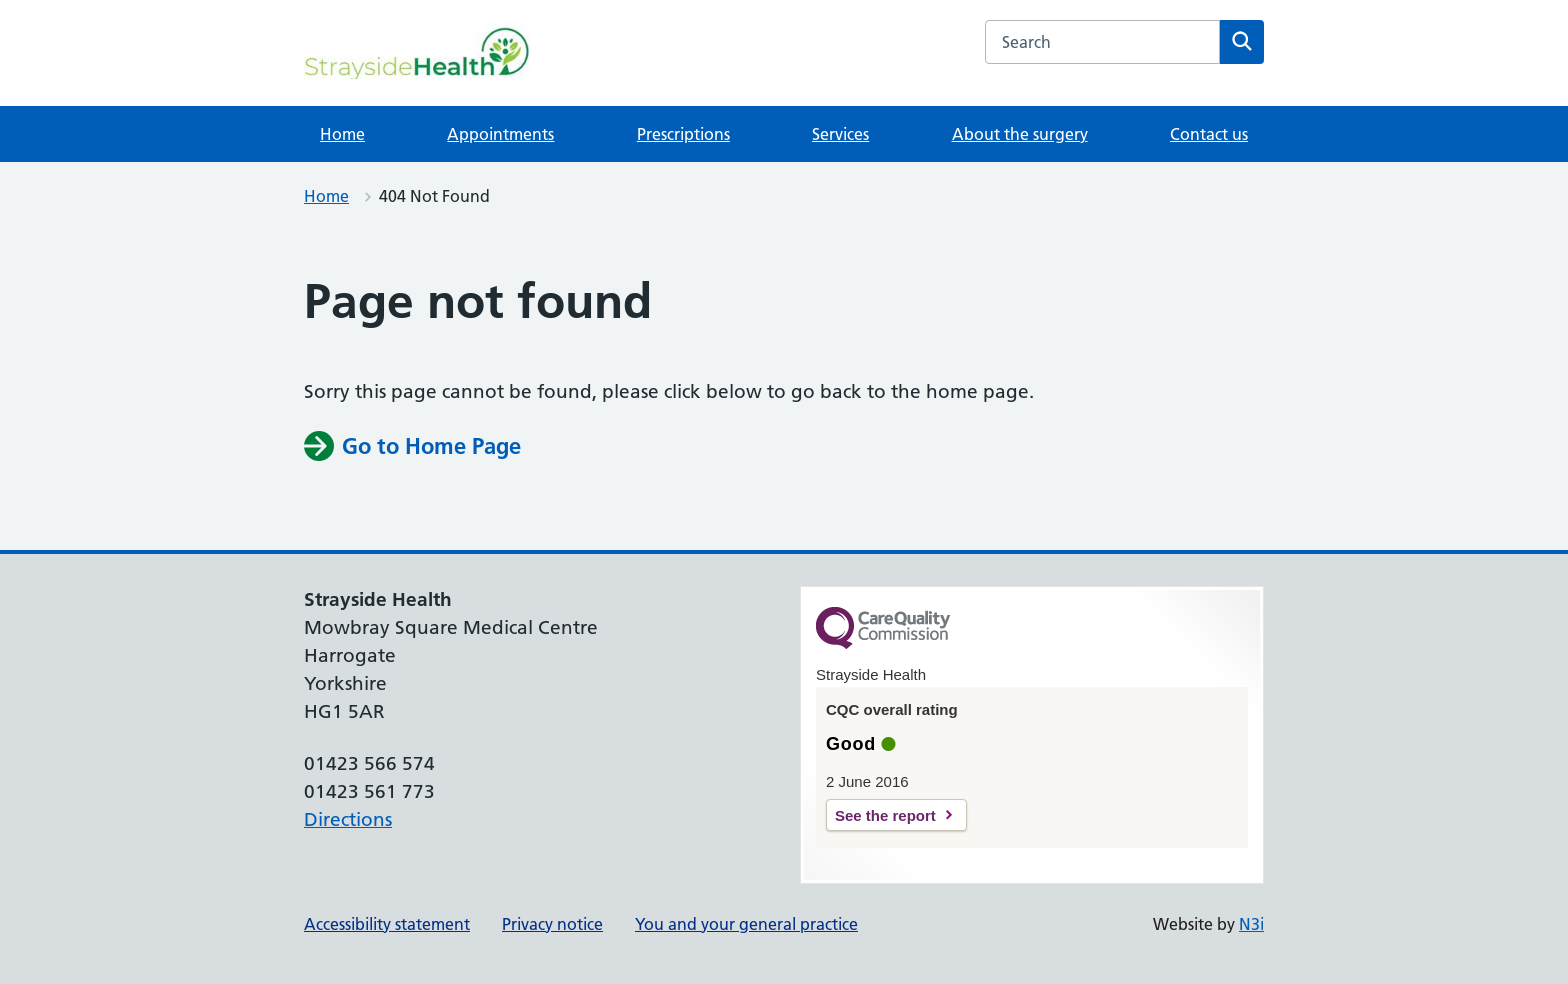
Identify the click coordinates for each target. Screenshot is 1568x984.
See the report (885, 815)
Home (342, 134)
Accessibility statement (387, 924)
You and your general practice (746, 924)
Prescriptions (683, 134)
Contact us (1209, 134)
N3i (1251, 924)
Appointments (500, 134)
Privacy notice (552, 924)
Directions (348, 819)
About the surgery (1020, 134)
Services (840, 134)
